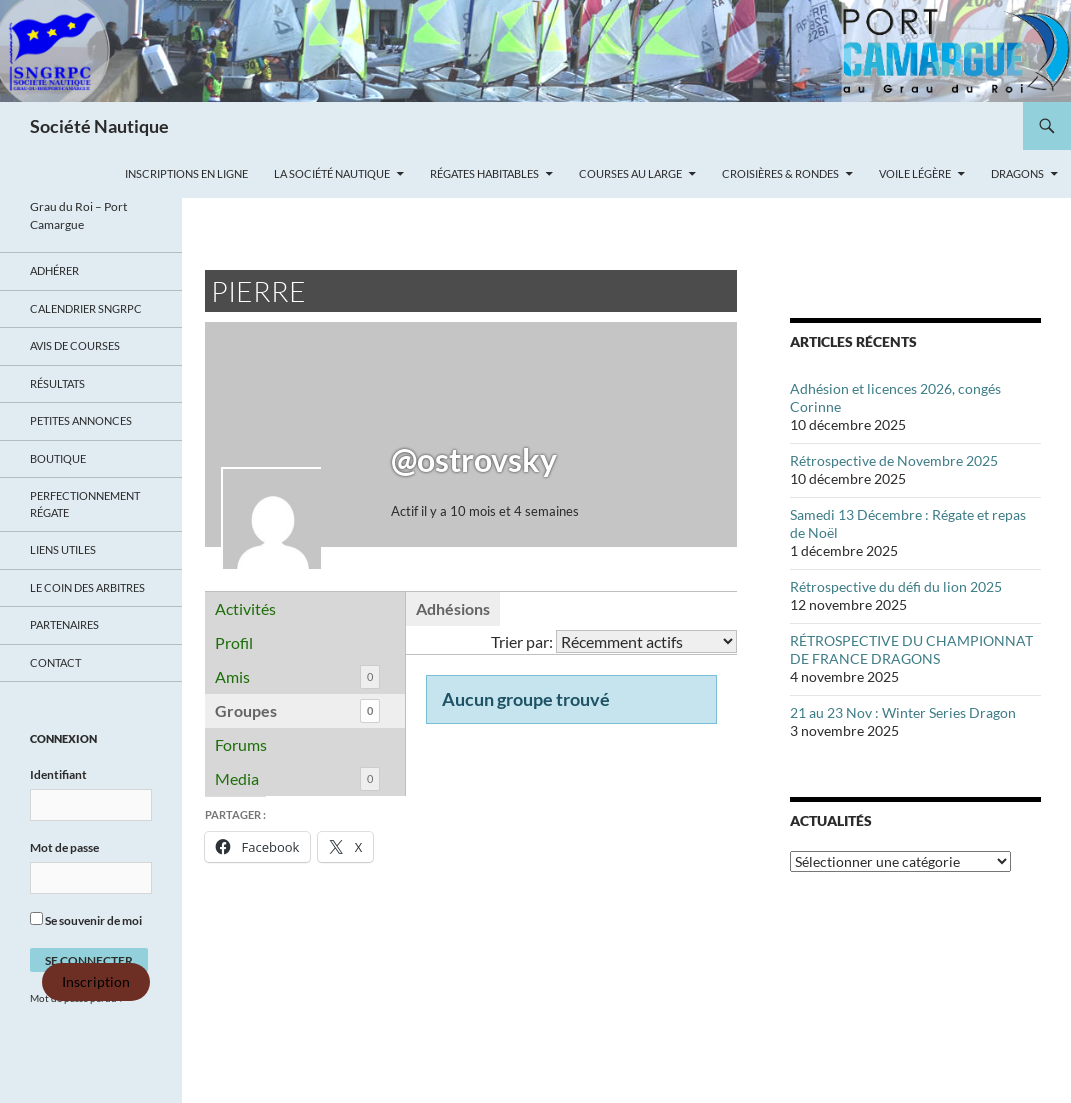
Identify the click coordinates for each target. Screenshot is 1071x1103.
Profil (234, 642)
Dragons (1017, 173)
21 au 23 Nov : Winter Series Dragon (903, 712)
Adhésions (453, 608)
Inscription (96, 982)
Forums (241, 744)
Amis (297, 677)
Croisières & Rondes (780, 173)
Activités (245, 608)
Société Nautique (99, 126)
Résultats (57, 383)
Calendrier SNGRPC (86, 308)
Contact (55, 662)
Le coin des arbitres (87, 587)
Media (297, 779)
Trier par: (522, 641)
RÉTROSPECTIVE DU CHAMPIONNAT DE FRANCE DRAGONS (911, 649)
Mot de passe (64, 847)
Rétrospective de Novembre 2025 (894, 460)
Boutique (58, 458)
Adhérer (54, 270)
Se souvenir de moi (86, 920)
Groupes (297, 711)
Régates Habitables (484, 173)
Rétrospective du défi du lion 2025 (896, 586)
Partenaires (64, 624)
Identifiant (58, 774)
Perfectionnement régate (85, 504)
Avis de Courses (75, 345)
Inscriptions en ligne (186, 173)
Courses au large (630, 173)
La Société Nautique (332, 173)
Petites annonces (81, 420)
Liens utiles (63, 549)
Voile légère (915, 173)
